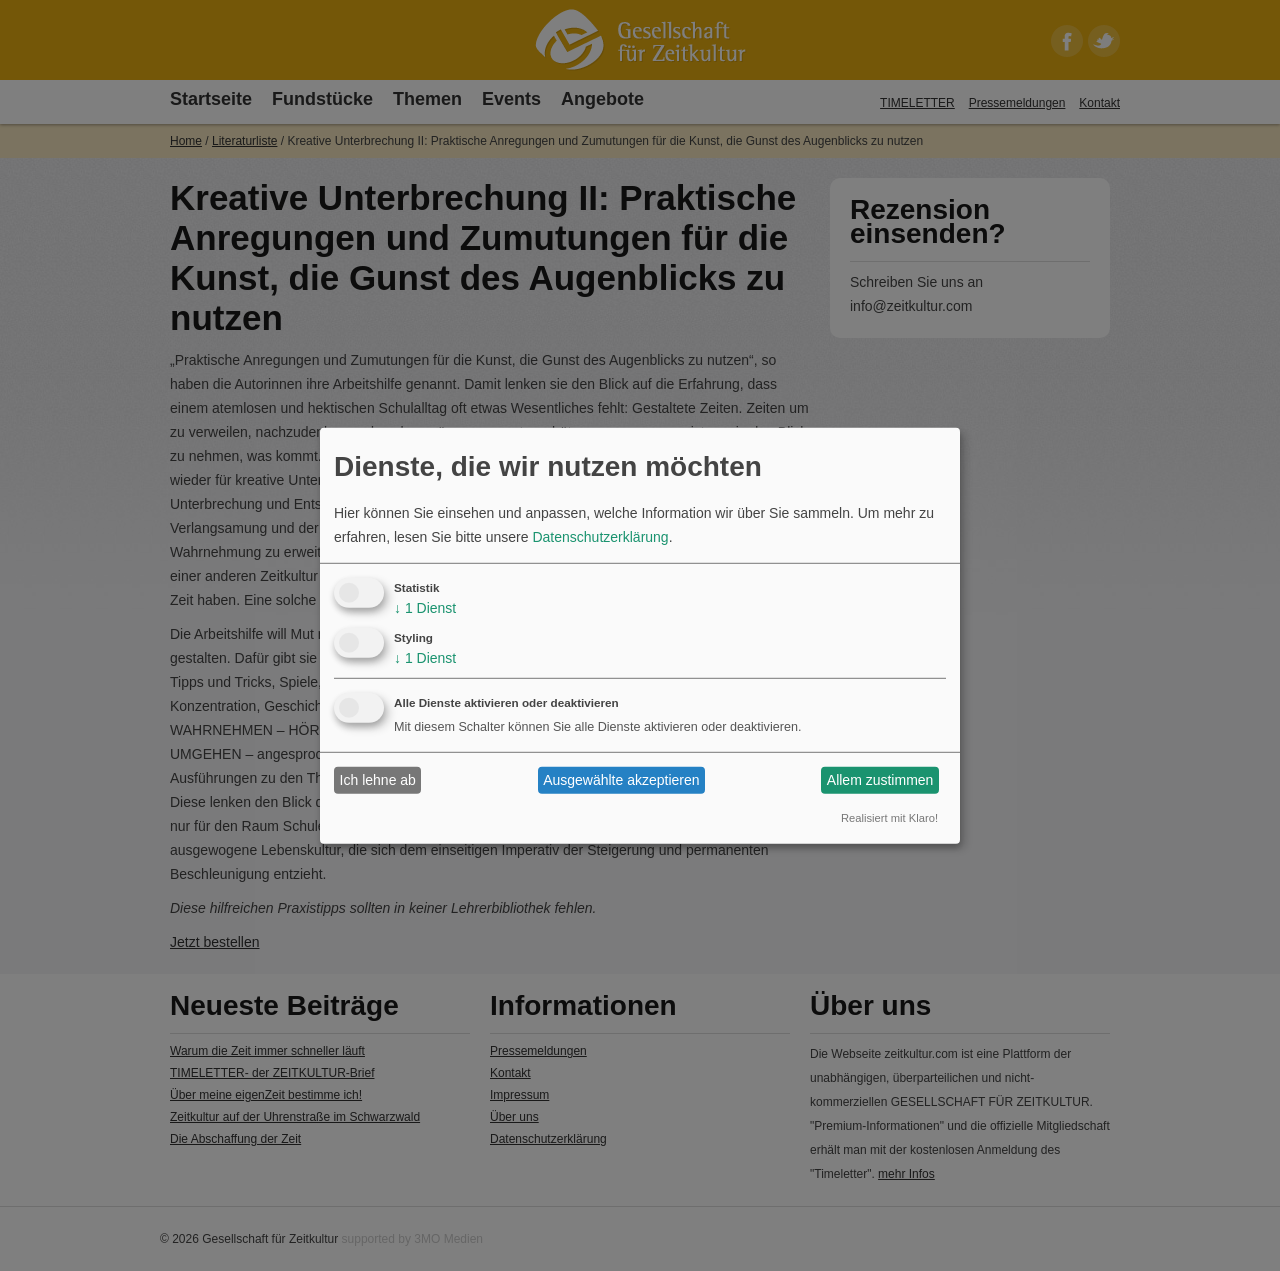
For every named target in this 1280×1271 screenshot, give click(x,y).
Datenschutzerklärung (600, 537)
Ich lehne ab (378, 780)
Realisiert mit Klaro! (889, 818)
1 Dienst (425, 608)
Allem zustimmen (880, 780)
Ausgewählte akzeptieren (621, 780)
